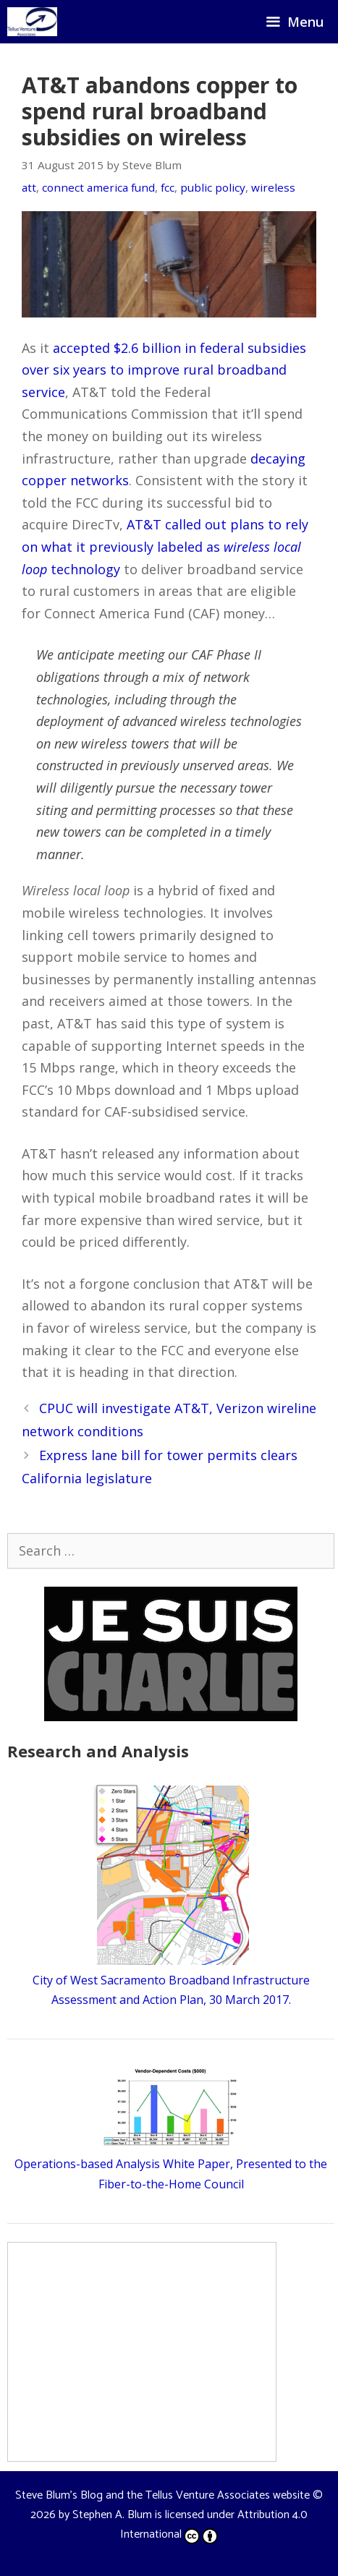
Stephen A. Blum (112, 2515)
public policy (212, 187)
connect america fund (98, 187)
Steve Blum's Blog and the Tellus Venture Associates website (162, 2495)
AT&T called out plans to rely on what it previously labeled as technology (165, 546)
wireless (273, 187)
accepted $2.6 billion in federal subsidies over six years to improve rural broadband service (164, 370)
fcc (167, 187)
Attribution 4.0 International (214, 2524)
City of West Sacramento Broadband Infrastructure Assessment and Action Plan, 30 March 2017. (171, 1980)
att (29, 187)
